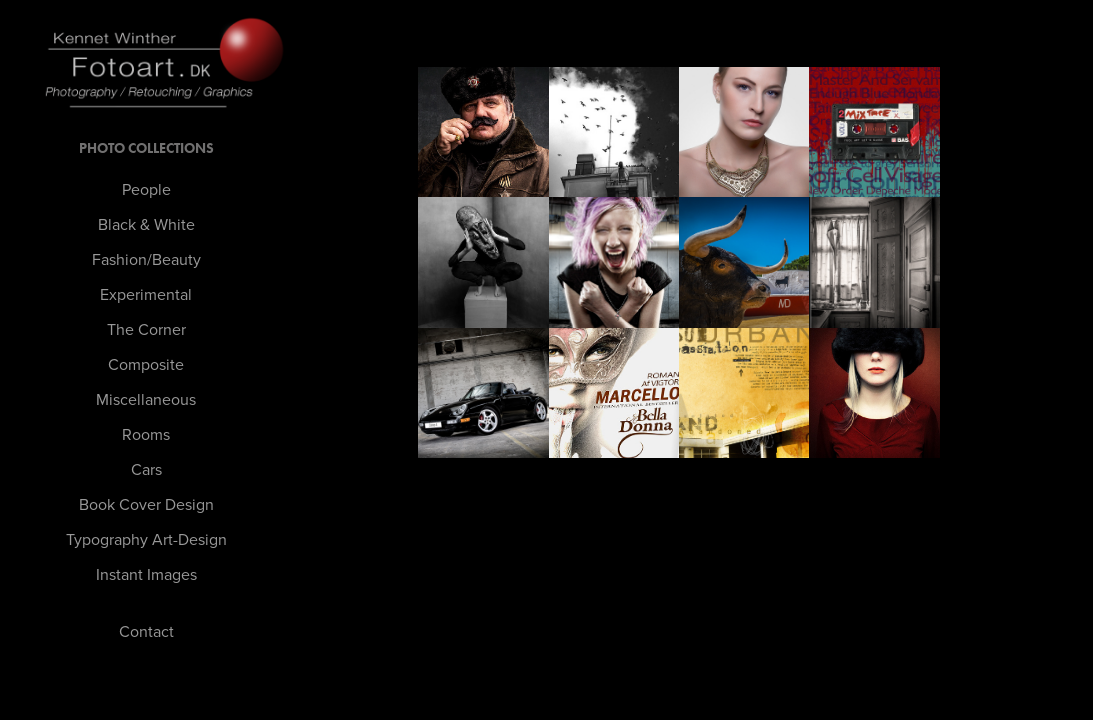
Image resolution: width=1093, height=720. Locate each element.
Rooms (146, 434)
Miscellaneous (146, 399)
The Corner (146, 329)
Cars (146, 469)
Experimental (146, 294)
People (146, 189)
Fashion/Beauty (146, 259)
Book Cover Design (146, 504)
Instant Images (146, 574)
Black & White (146, 224)
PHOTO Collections (146, 148)
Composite (146, 364)
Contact (146, 631)
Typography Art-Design (146, 539)
